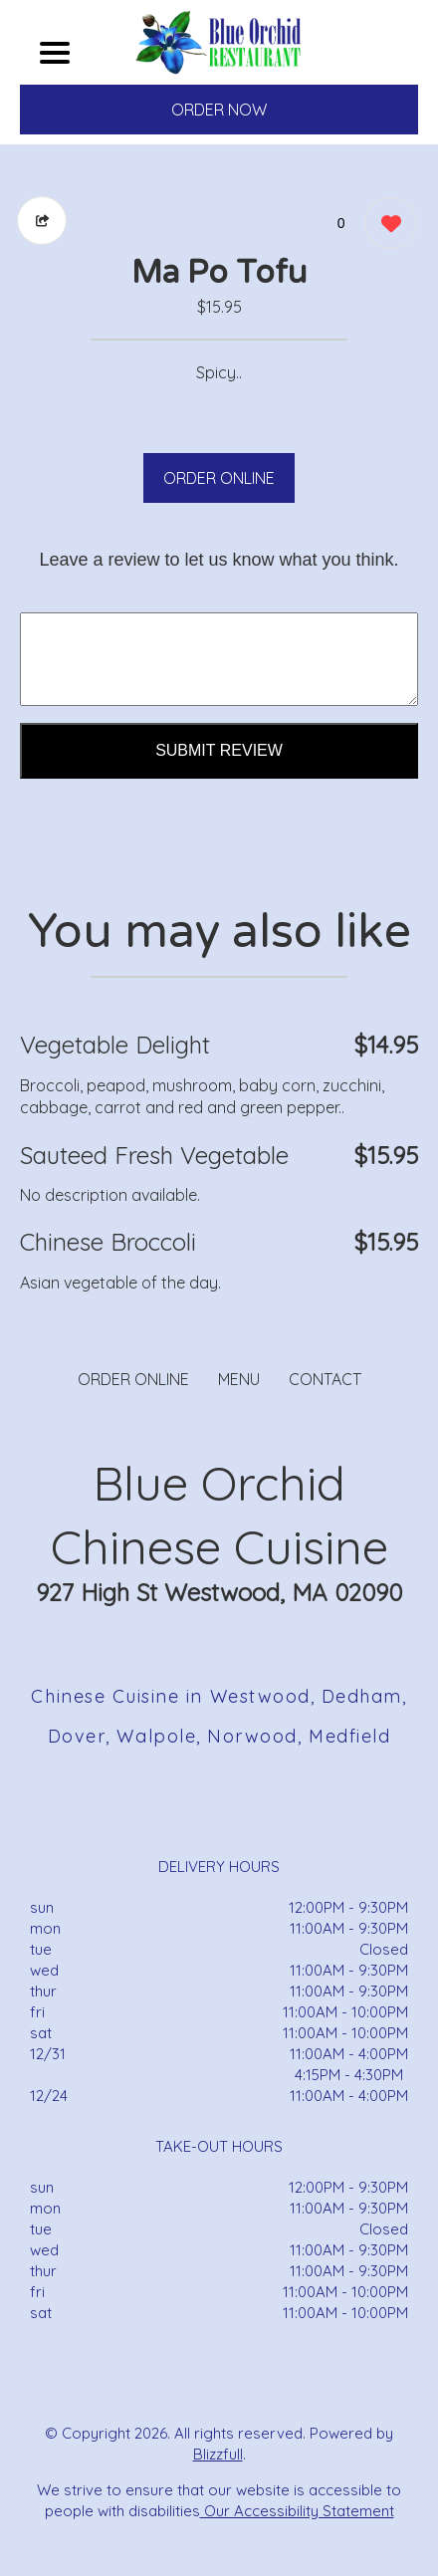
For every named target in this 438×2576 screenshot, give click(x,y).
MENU (239, 1379)
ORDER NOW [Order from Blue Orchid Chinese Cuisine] (219, 109)
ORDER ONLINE (219, 478)
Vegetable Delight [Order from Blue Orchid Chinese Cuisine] (115, 1044)
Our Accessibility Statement (297, 2510)
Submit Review (219, 750)
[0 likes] (385, 225)
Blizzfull (218, 2454)
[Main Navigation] (55, 53)
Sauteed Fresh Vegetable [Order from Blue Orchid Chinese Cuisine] (154, 1155)
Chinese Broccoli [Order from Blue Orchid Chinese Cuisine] (108, 1242)
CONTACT (325, 1379)
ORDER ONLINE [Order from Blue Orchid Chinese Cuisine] (133, 1379)
